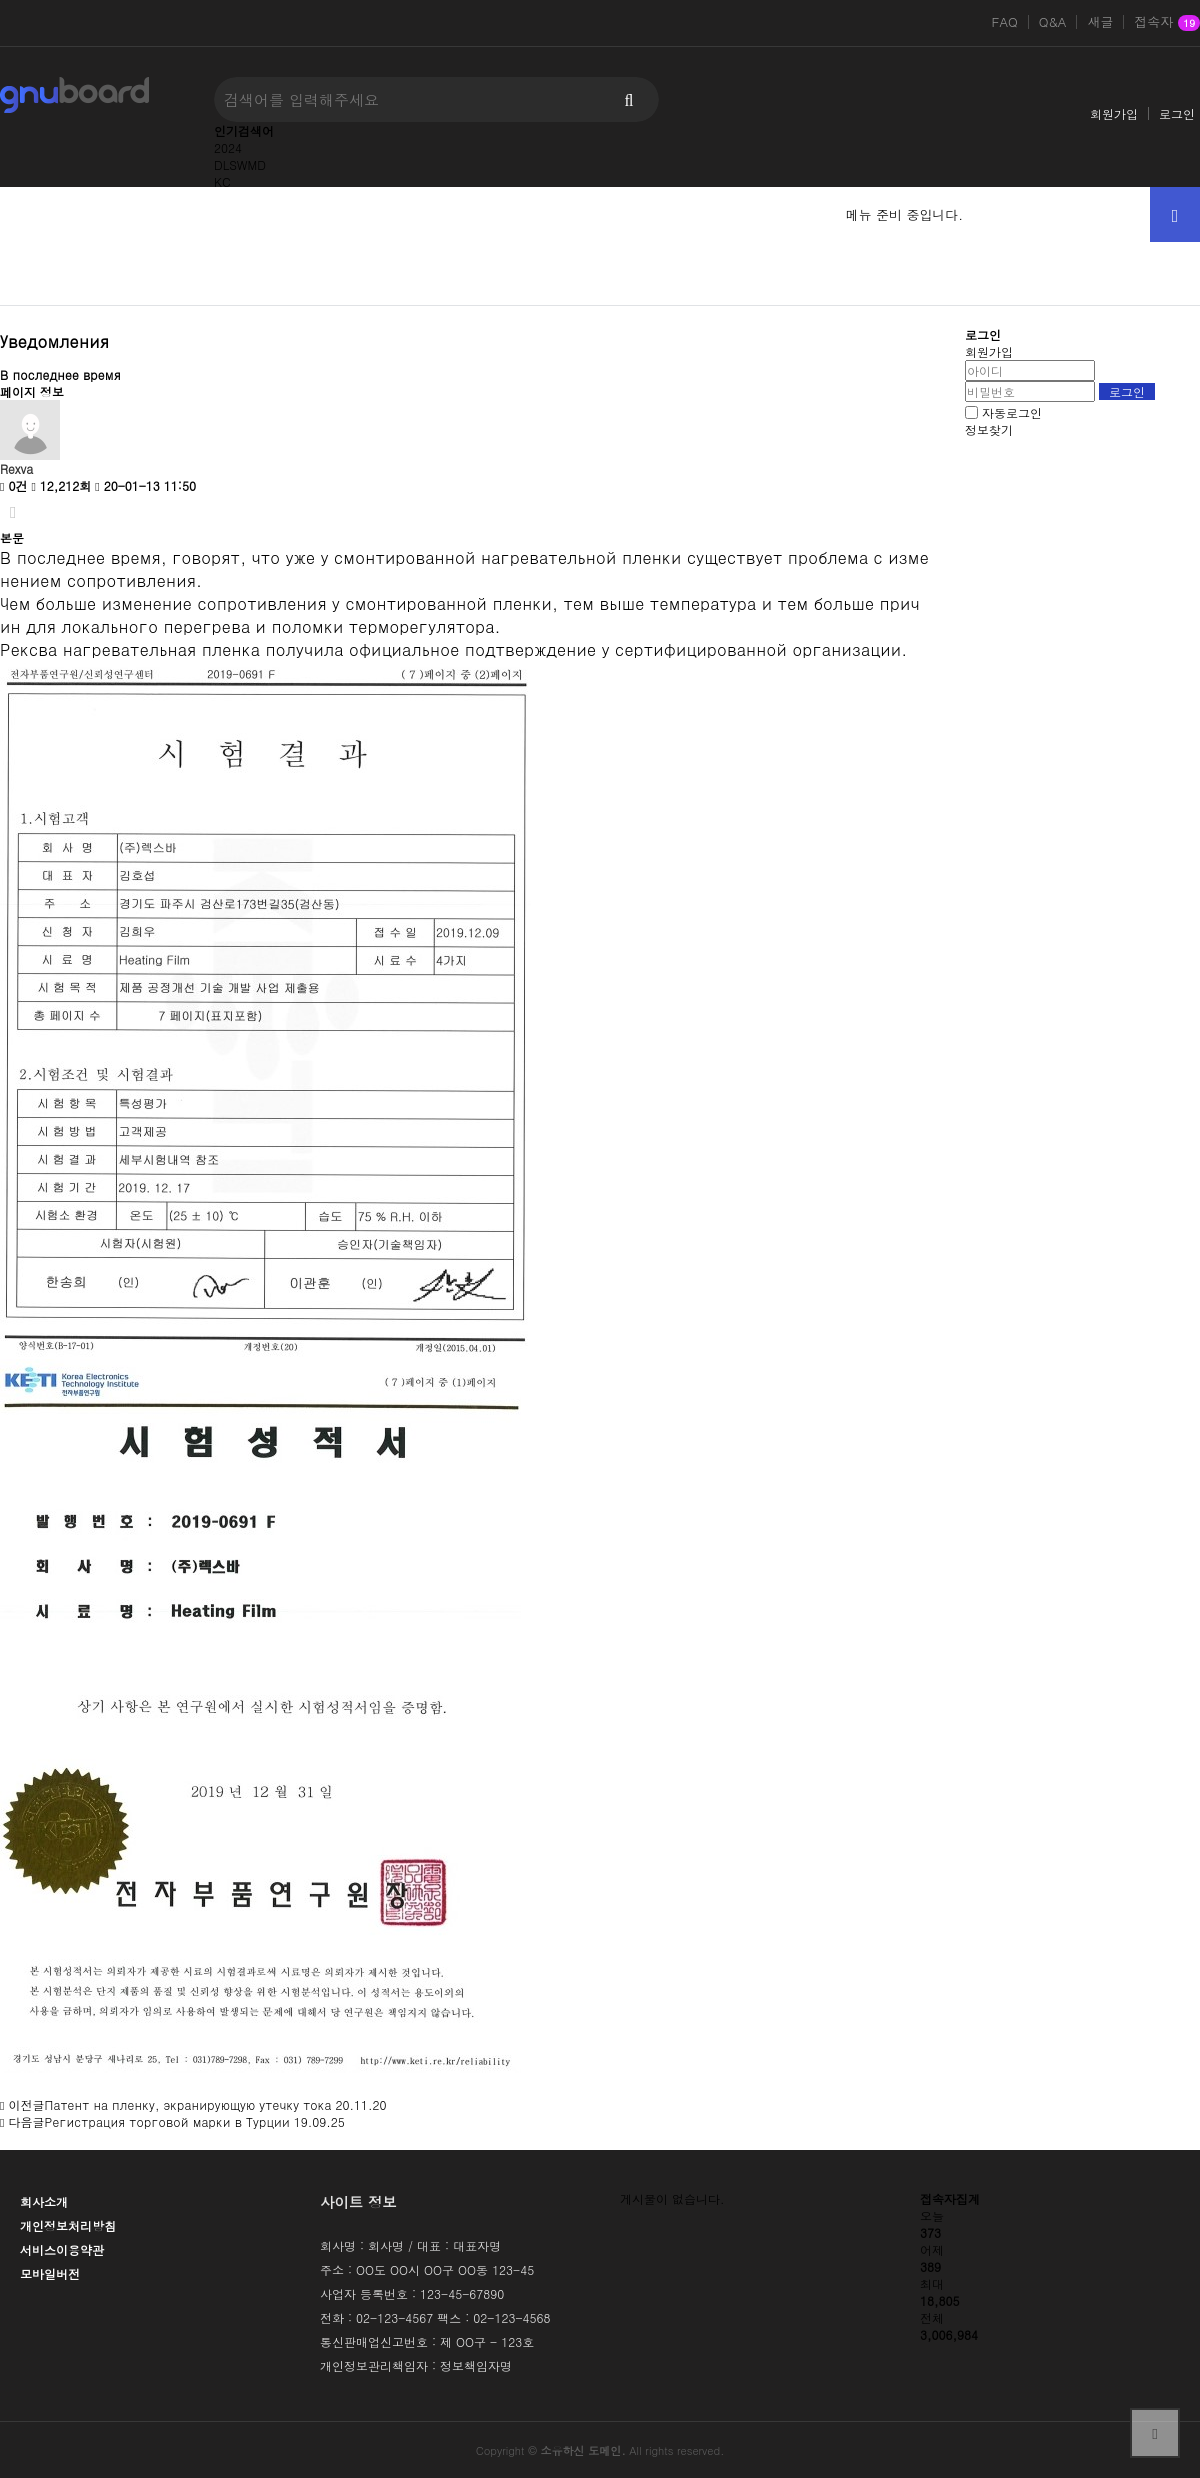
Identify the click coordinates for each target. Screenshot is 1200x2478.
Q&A (1053, 22)
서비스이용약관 (62, 2249)
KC (222, 181)
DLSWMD (240, 164)
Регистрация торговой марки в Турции (166, 2121)
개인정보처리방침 (68, 2225)
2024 (228, 147)
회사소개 (44, 2201)
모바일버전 (50, 2273)
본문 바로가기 (0, 0)
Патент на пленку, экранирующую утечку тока (187, 2104)
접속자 (1167, 23)
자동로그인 (1012, 412)
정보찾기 (989, 429)
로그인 (1177, 113)
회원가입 (1114, 113)
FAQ (1005, 22)
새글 (1100, 22)
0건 (13, 485)
